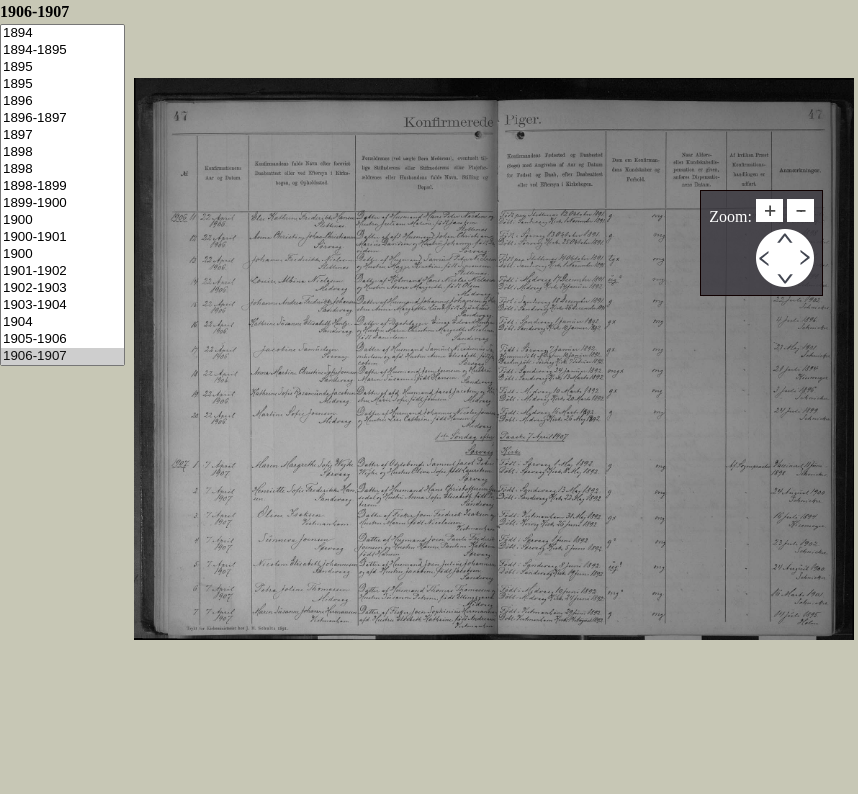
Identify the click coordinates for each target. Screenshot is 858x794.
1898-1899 (62, 186)
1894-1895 (62, 50)
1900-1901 (62, 237)
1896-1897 (62, 118)
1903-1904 (62, 305)
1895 (62, 67)
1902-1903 (62, 288)
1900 (62, 220)
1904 (62, 322)
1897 (62, 135)
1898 (62, 152)
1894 (62, 33)
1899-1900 (62, 203)
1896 (62, 101)
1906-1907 (62, 356)
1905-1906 (62, 339)
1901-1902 (62, 271)
